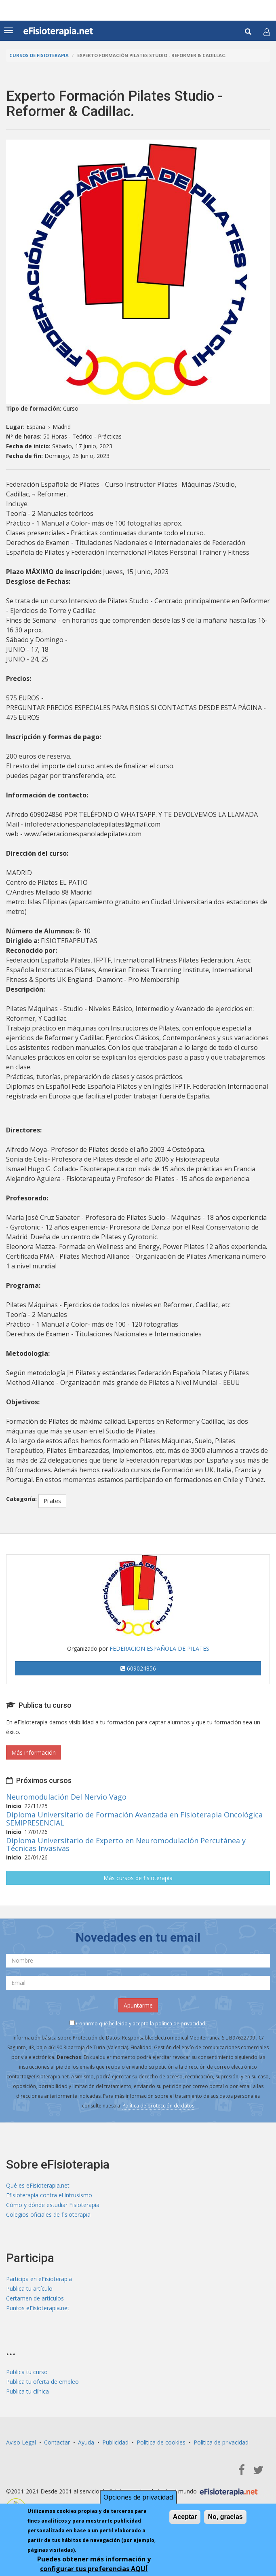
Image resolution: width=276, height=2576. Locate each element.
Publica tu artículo (29, 2288)
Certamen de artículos (35, 2298)
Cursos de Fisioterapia (39, 55)
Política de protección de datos (158, 2105)
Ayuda (86, 2442)
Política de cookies (161, 2442)
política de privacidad (180, 2023)
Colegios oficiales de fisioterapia (48, 2214)
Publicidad (115, 2442)
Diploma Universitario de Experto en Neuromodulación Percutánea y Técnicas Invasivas (126, 1844)
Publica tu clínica (27, 2391)
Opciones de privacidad (138, 2498)
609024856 (138, 1668)
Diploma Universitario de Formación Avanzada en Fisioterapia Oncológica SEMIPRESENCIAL (134, 1819)
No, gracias (225, 2518)
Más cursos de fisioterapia (138, 1878)
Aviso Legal (21, 2442)
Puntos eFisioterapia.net (38, 2308)
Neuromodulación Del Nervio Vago (66, 1797)
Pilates (52, 1501)
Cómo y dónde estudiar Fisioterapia (52, 2205)
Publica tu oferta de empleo (42, 2381)
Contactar (57, 2442)
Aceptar (185, 2518)
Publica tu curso (27, 2372)
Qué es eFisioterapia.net (38, 2185)
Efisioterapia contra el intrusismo (49, 2195)
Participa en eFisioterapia (39, 2279)
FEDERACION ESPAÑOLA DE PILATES (159, 1648)
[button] (266, 32)
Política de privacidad (221, 2442)
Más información (33, 1752)
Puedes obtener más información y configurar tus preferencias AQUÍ (94, 2565)
